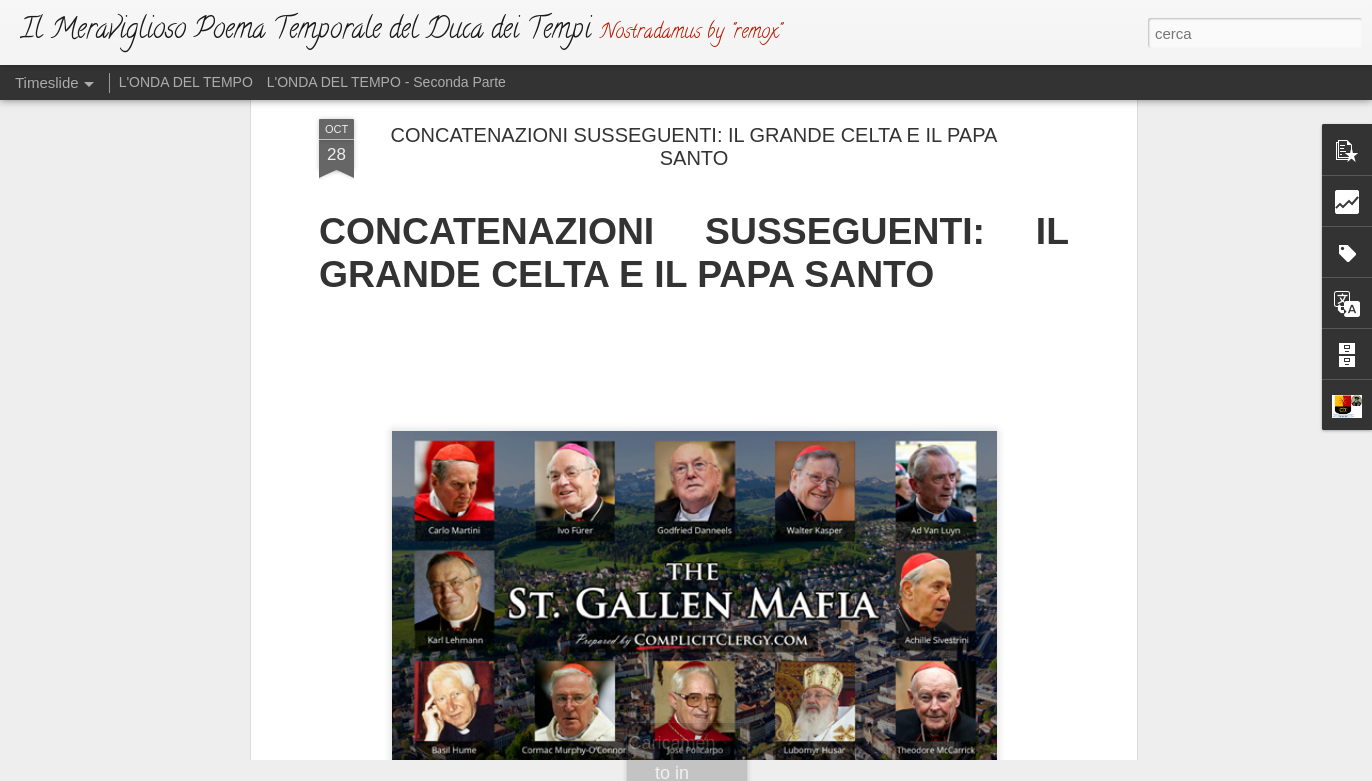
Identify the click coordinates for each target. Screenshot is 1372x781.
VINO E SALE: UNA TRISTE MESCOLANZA (1020, 672)
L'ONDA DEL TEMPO (186, 82)
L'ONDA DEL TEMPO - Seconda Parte (386, 82)
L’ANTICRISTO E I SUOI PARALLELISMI (1010, 637)
